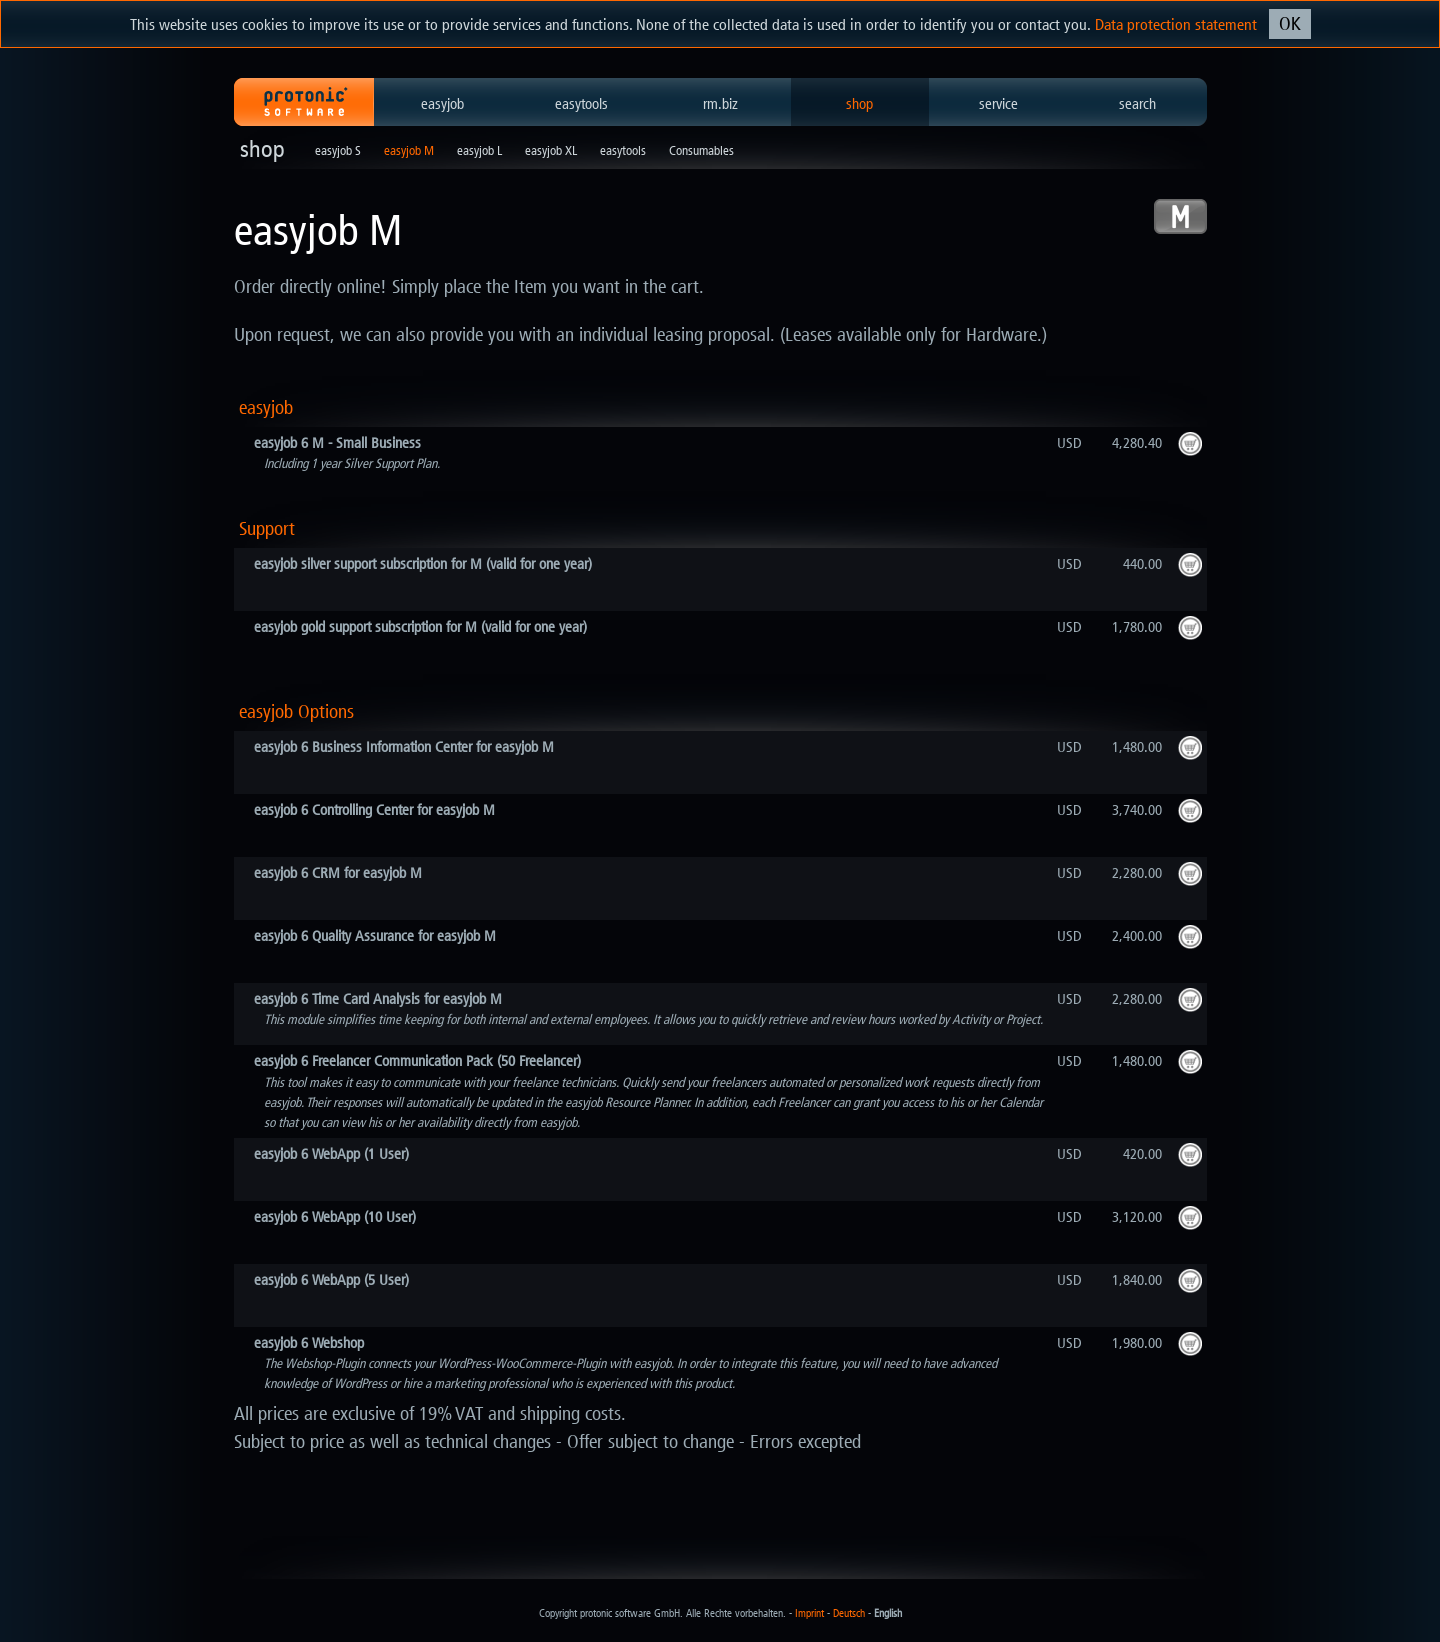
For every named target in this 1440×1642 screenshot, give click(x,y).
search (1137, 104)
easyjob (442, 104)
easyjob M (409, 150)
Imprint (809, 1613)
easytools (581, 104)
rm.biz (720, 104)
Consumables (701, 150)
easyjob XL (551, 150)
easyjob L (479, 150)
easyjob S (338, 150)
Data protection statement (1176, 24)
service (998, 104)
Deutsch (849, 1613)
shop (859, 104)
